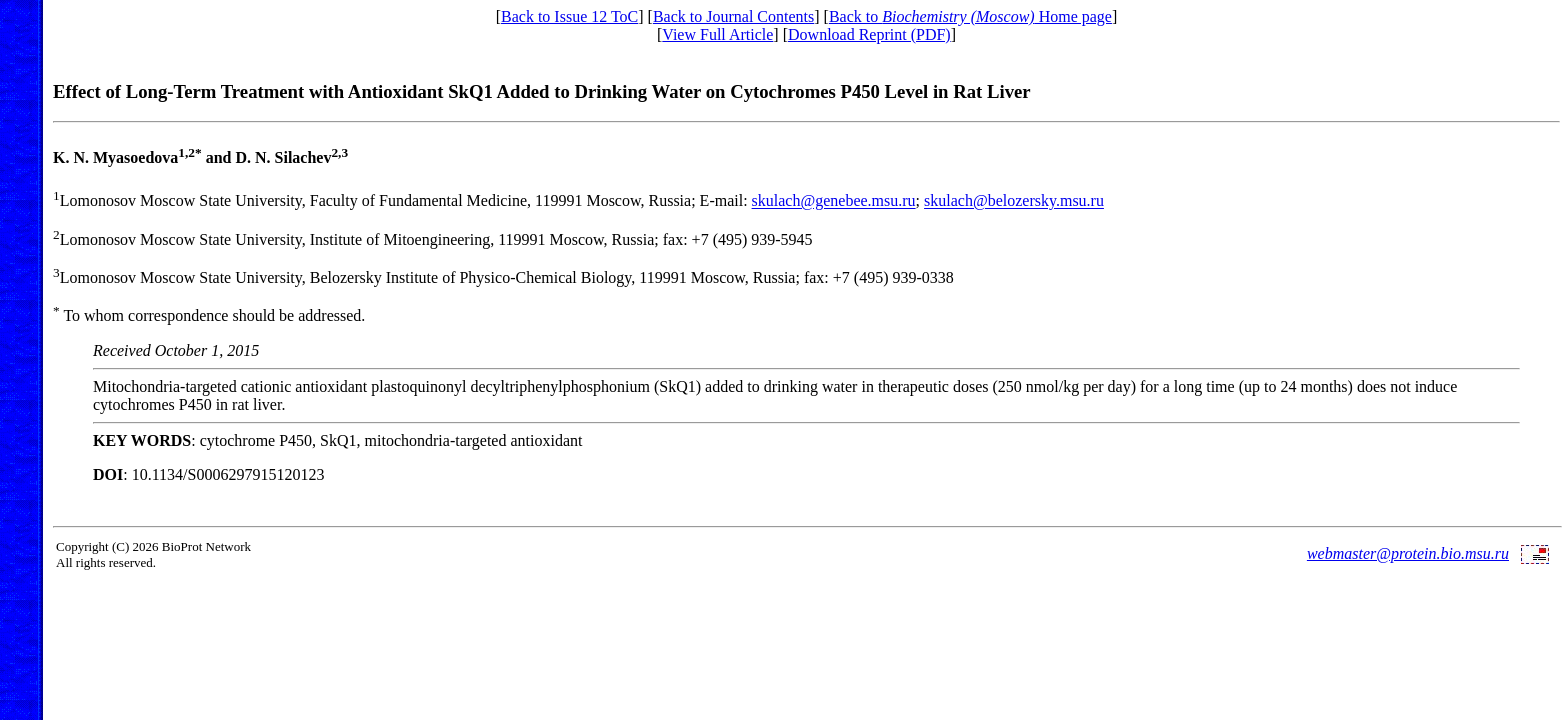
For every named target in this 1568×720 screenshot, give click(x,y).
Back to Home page (970, 16)
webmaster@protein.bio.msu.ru (1408, 553)
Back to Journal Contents (733, 16)
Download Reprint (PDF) (869, 34)
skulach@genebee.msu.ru (834, 201)
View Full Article (717, 34)
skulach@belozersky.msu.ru (1014, 201)
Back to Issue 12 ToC (569, 16)
